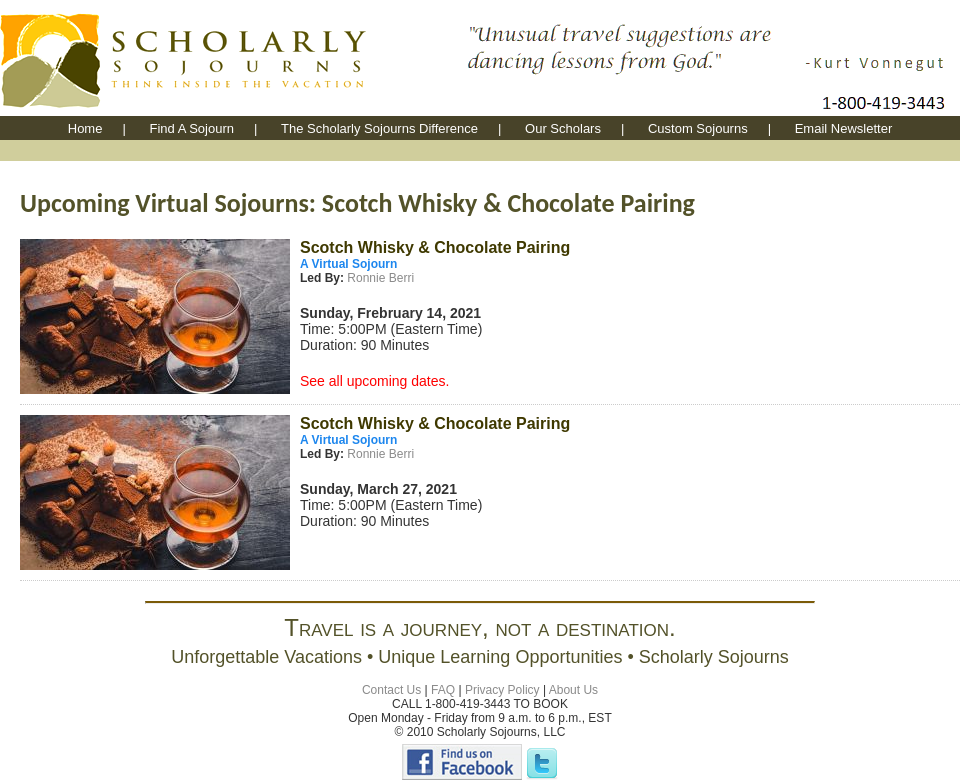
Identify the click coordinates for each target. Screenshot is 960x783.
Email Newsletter (844, 128)
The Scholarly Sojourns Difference (379, 128)
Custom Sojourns (698, 128)
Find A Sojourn (191, 128)
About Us (573, 690)
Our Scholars (563, 128)
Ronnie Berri (379, 278)
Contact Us (391, 690)
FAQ (443, 690)
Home (85, 128)
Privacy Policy (502, 690)
